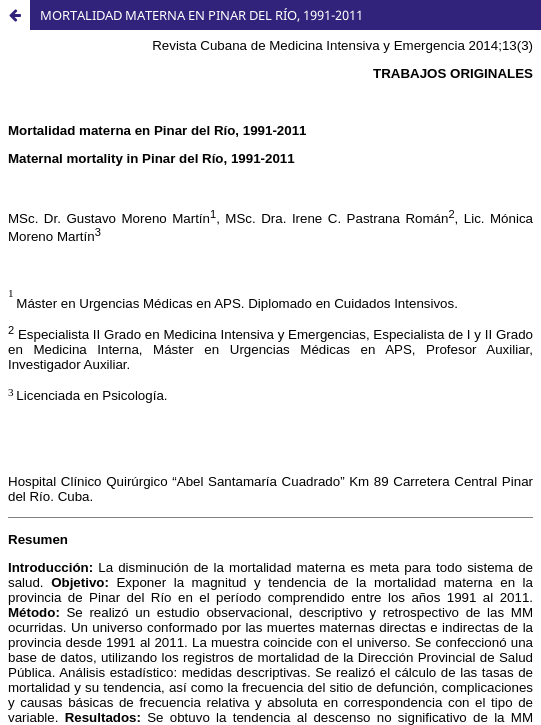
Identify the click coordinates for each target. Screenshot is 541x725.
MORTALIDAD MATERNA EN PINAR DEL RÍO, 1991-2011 (201, 15)
